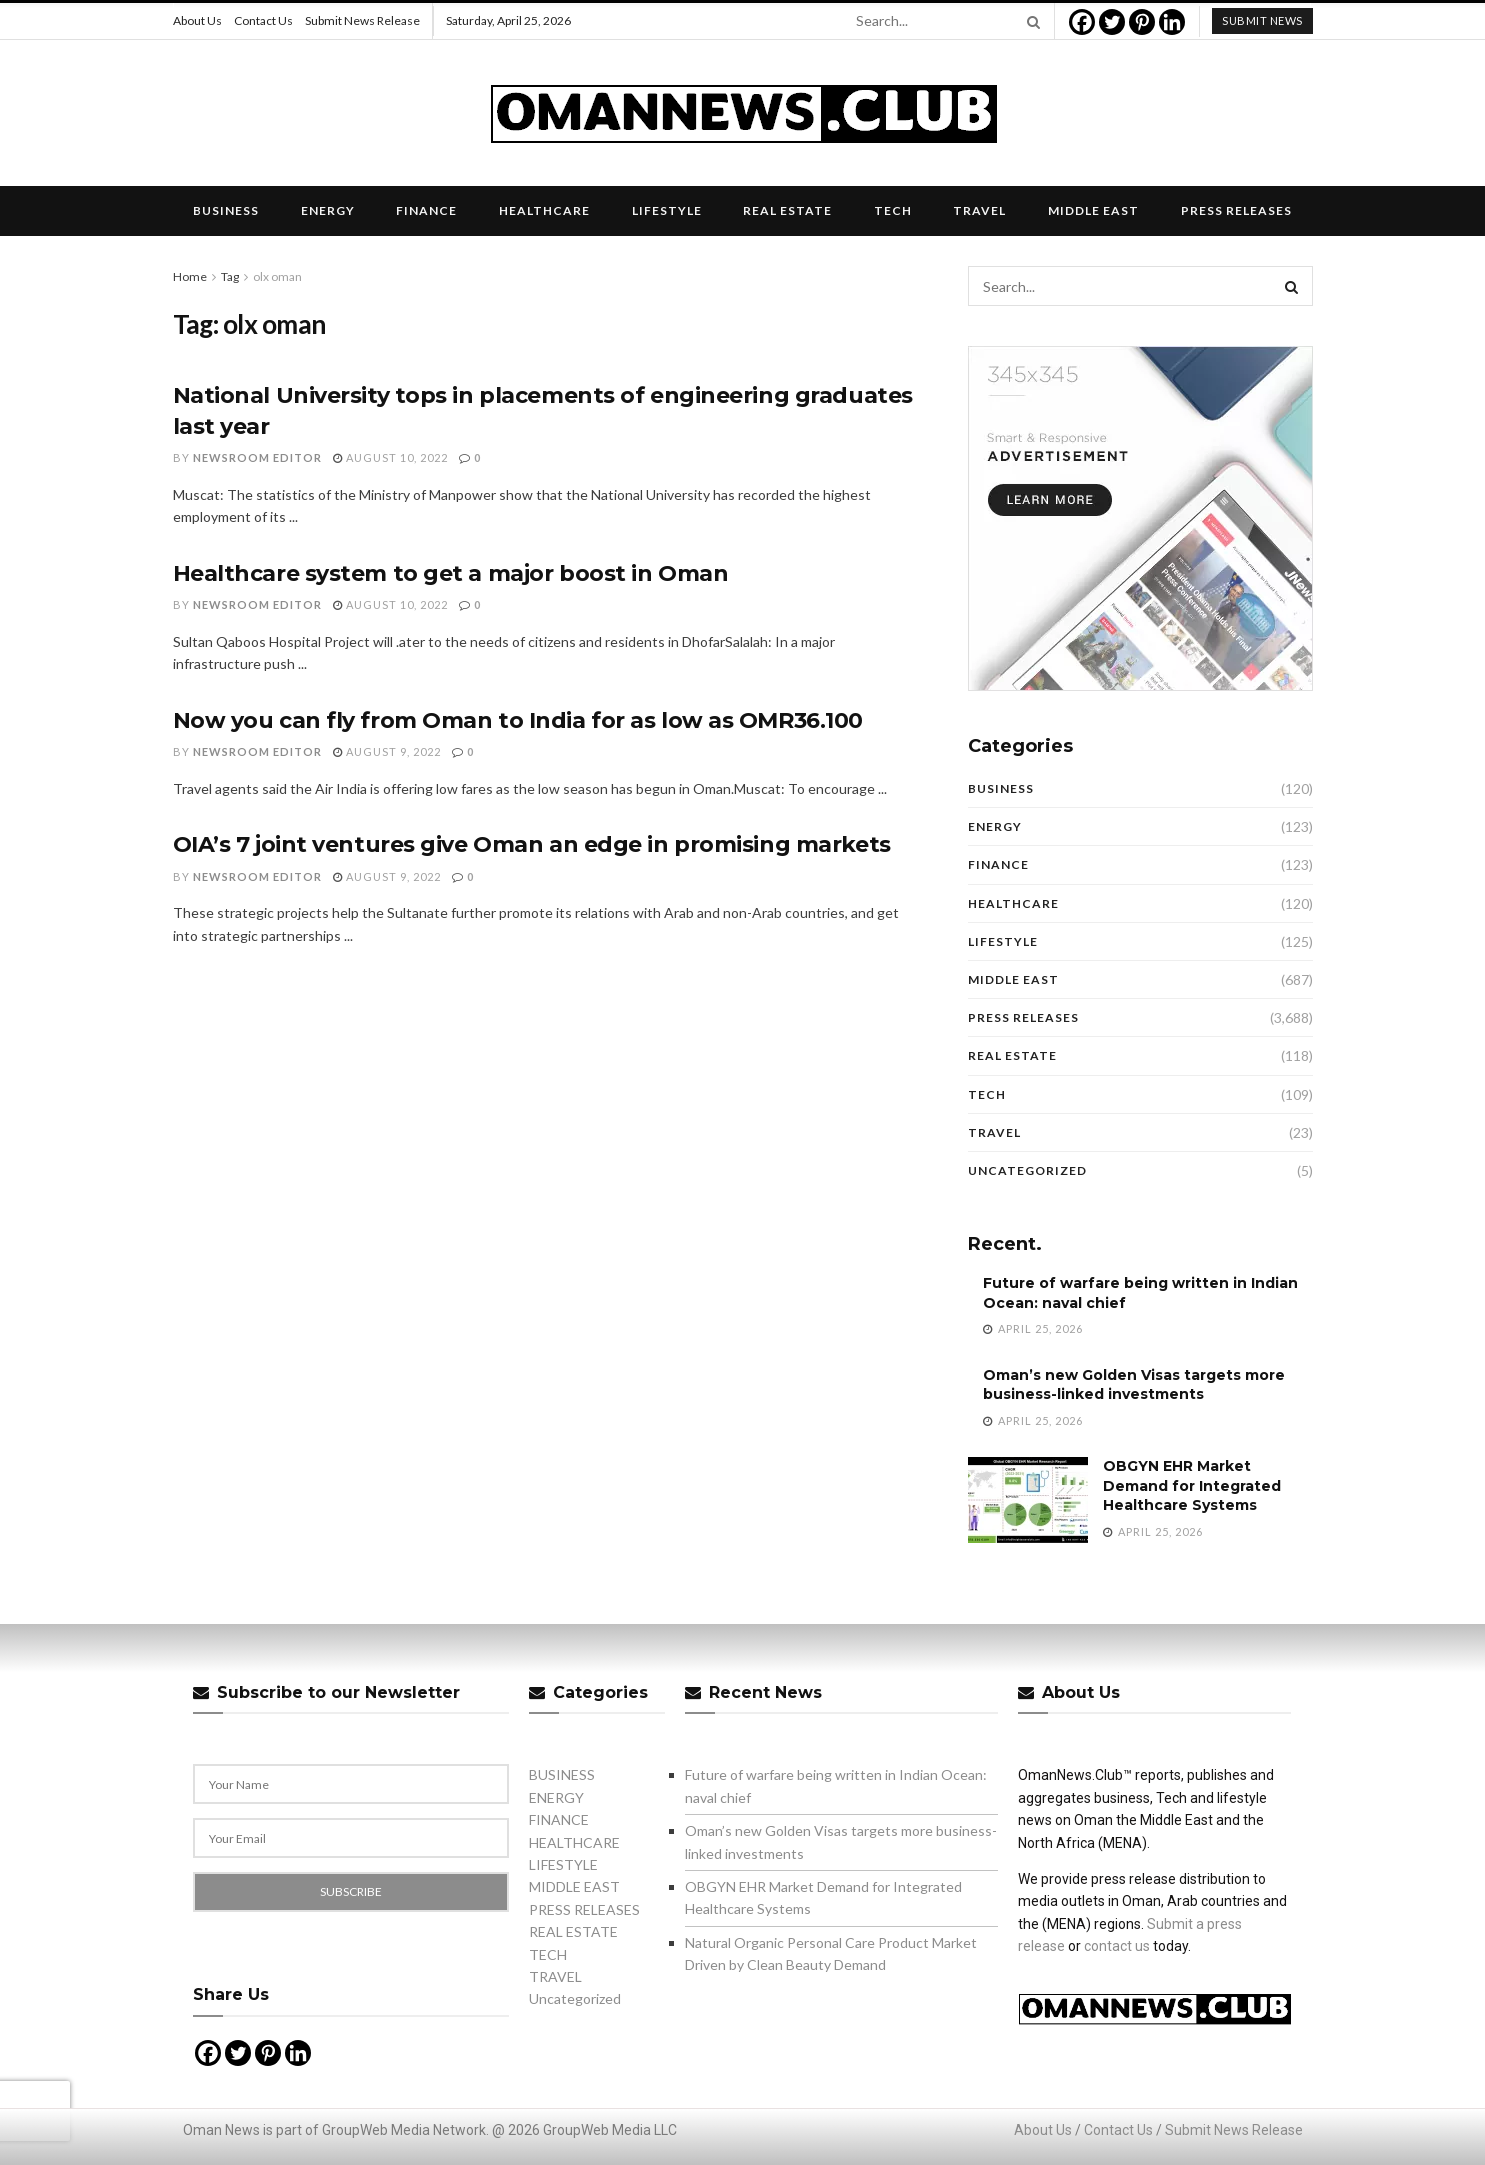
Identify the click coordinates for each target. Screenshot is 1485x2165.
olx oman (277, 276)
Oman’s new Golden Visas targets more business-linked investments (1134, 1385)
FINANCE (426, 210)
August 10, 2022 (390, 457)
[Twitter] (1112, 22)
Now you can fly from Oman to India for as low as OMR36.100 (518, 720)
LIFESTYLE (667, 210)
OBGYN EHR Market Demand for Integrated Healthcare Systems (1192, 1485)
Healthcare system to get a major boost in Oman (451, 573)
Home (190, 276)
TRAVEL (979, 210)
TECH (893, 210)
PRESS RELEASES (1236, 210)
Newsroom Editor (257, 457)
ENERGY (328, 210)
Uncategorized (1027, 1170)
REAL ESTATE (787, 210)
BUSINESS (226, 210)
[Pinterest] (1142, 22)
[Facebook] (1082, 22)
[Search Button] (1030, 21)
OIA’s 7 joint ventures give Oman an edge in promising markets (532, 844)
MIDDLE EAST (1093, 210)
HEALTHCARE (544, 210)
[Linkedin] (1172, 22)
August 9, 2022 (387, 751)
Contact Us (263, 20)
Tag (230, 276)
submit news (1262, 20)
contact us (1117, 1946)
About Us (197, 20)
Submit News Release (362, 20)
